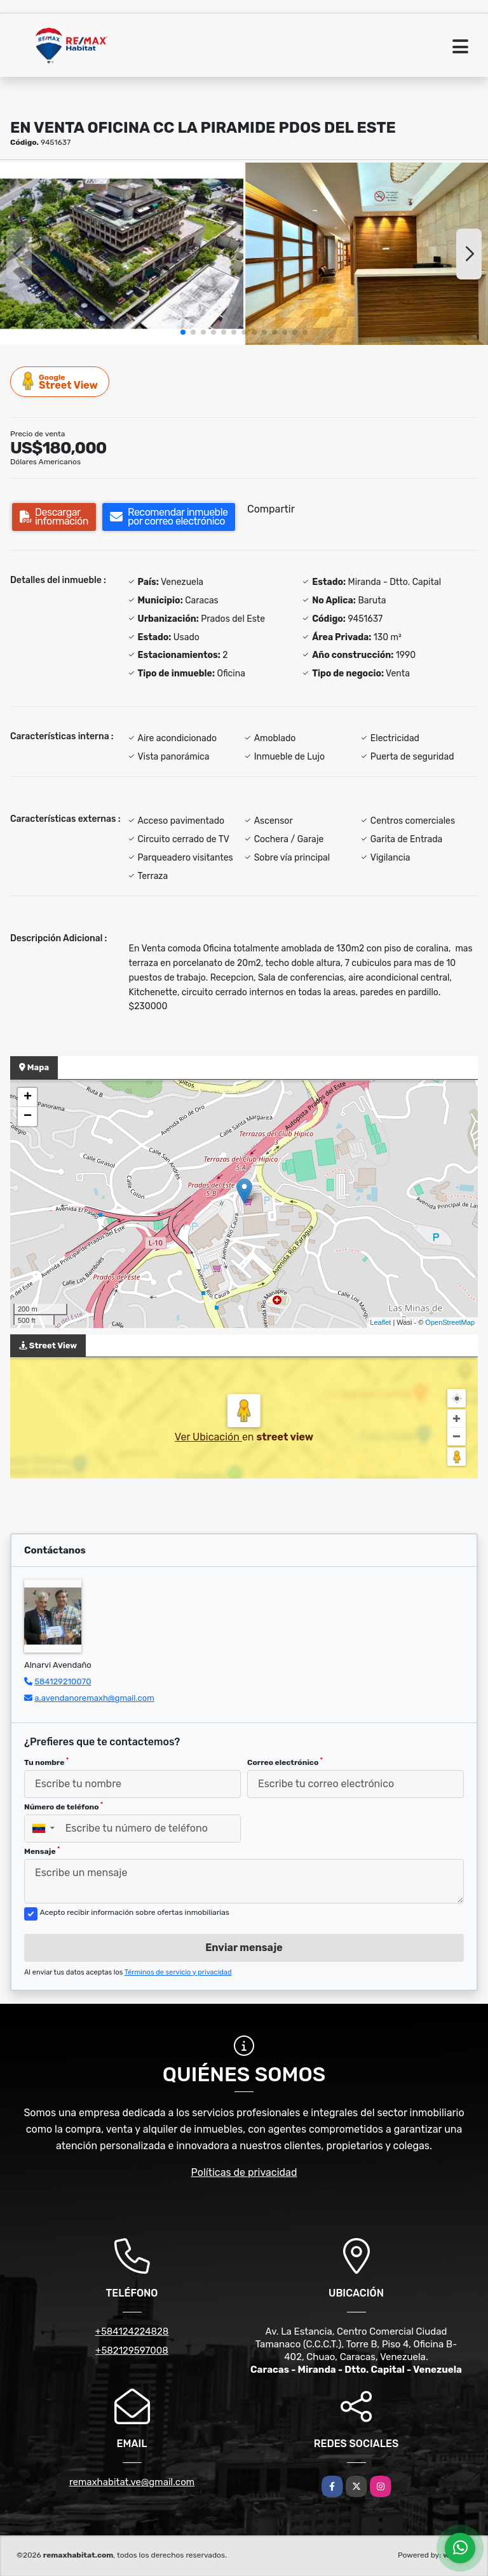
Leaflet (380, 1322)
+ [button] (28, 1097)
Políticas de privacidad (244, 2172)
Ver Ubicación (208, 1437)
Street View (60, 381)
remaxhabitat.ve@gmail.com (131, 2482)
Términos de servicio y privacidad (178, 1972)
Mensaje (42, 1851)
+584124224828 (132, 2331)
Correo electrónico (285, 1762)
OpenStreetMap (450, 1322)
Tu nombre (46, 1762)
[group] (121, 254)
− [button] (28, 1116)
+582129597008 (131, 2350)
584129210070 (62, 1681)
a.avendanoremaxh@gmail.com (94, 1698)
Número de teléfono (63, 1806)
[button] (183, 332)
